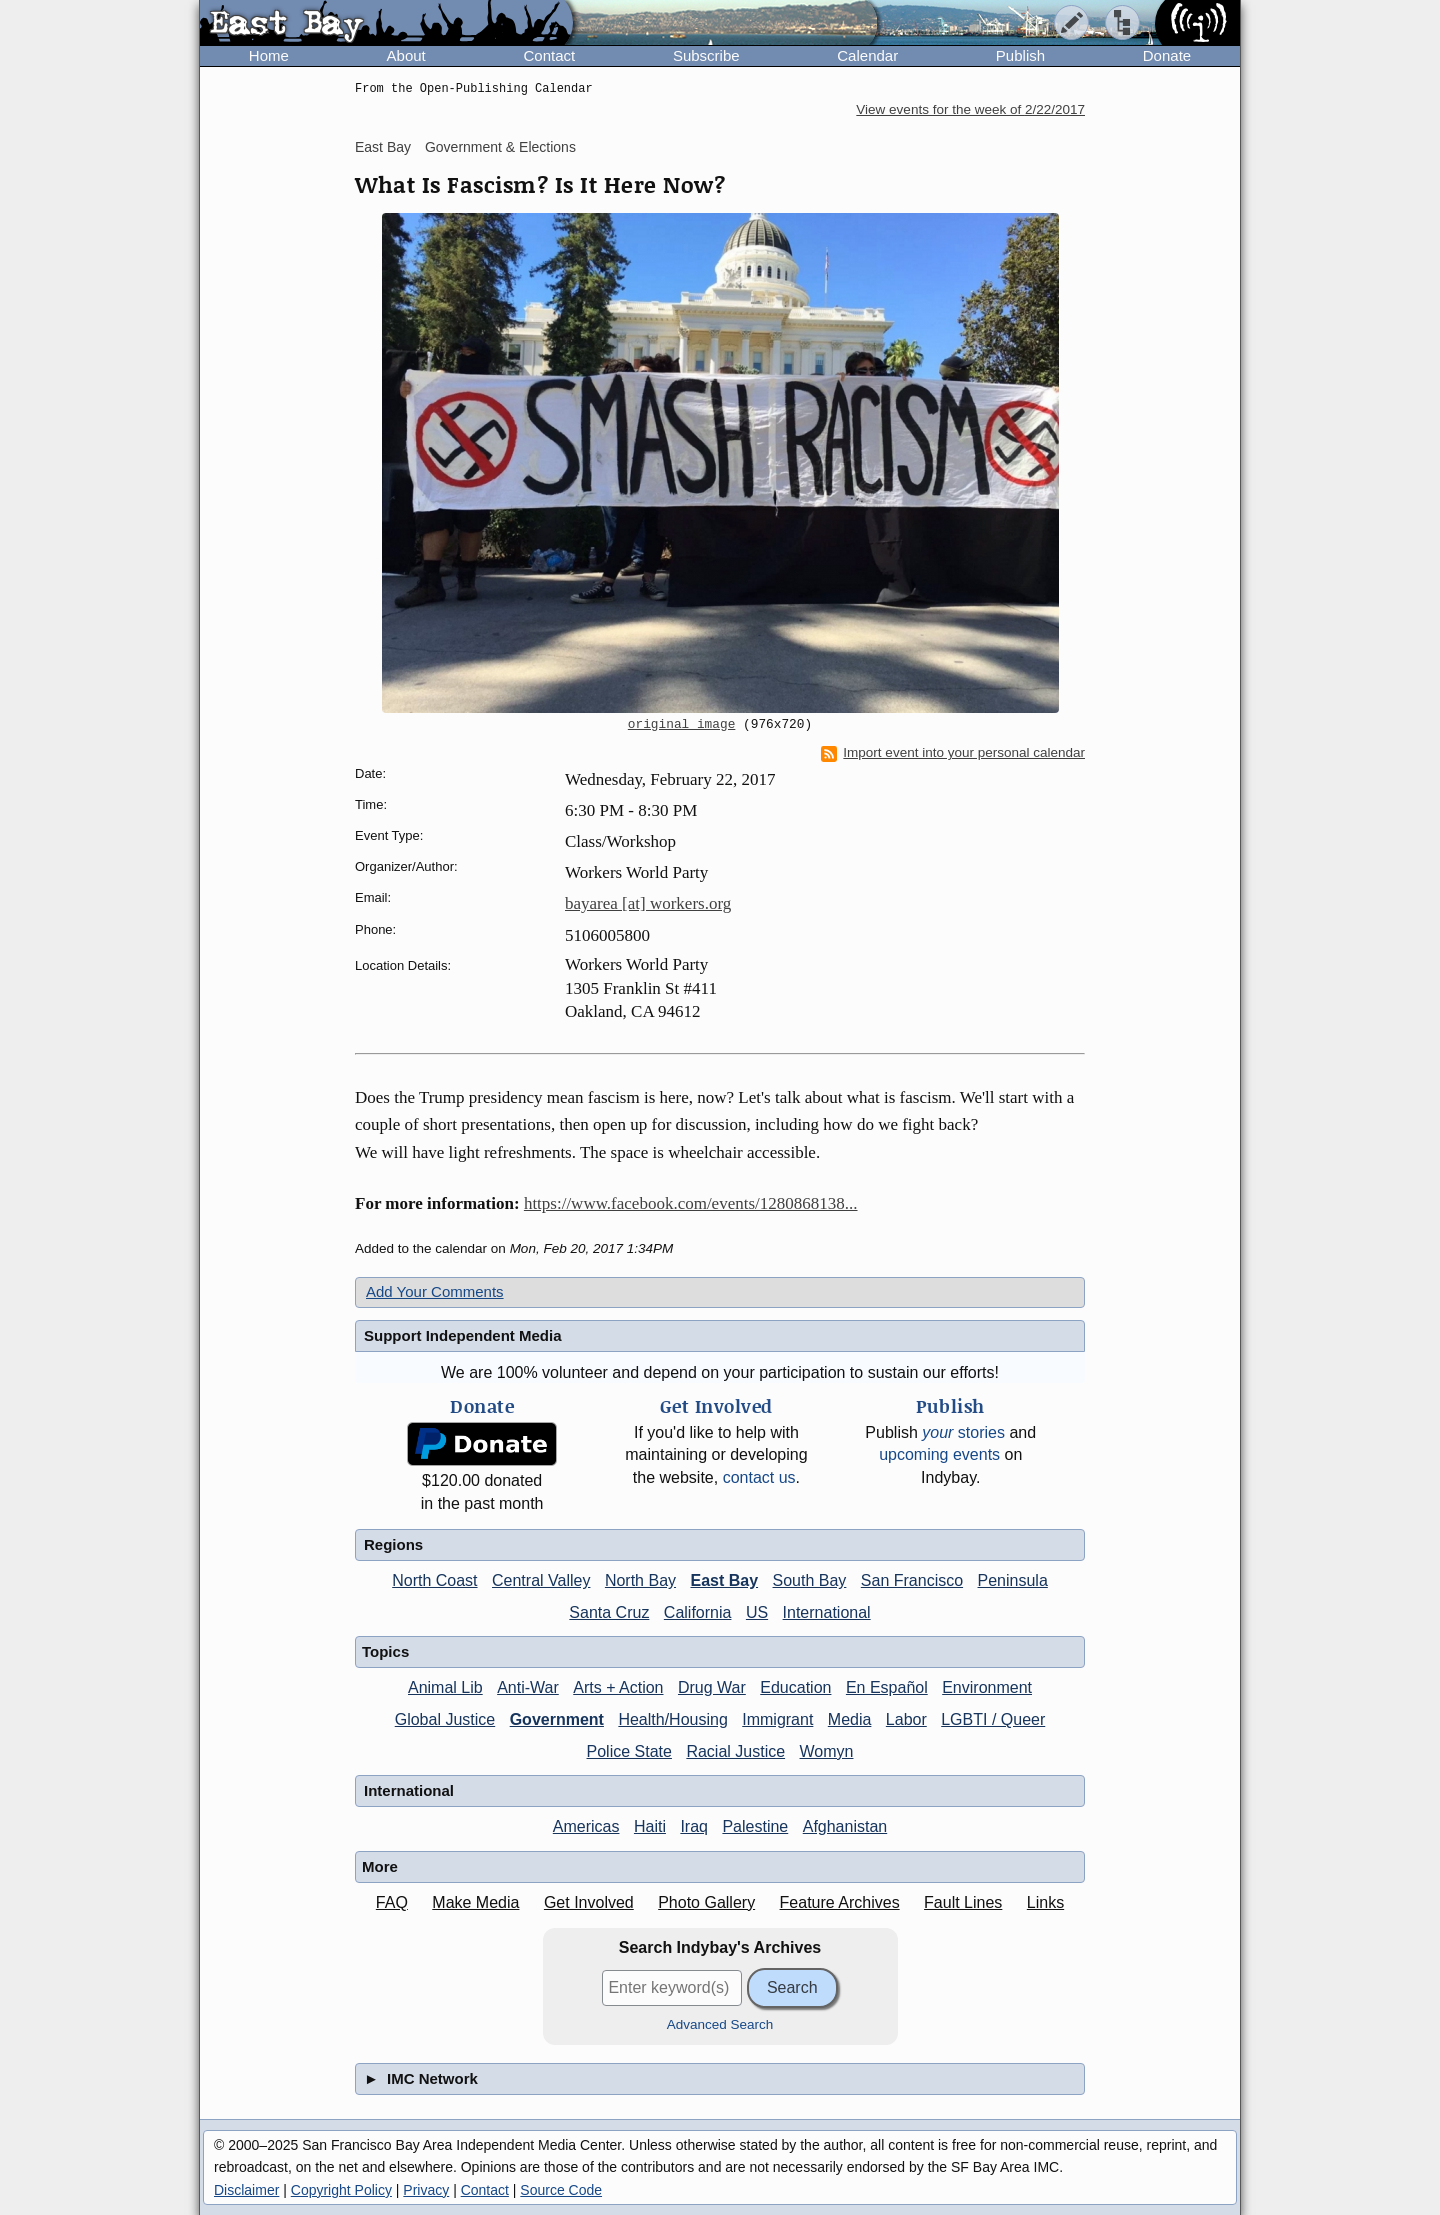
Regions (393, 1544)
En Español (887, 1687)
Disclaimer (246, 2190)
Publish (1020, 55)
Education (795, 1687)
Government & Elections (500, 147)
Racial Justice (735, 1751)
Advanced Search (720, 2024)
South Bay (810, 1580)
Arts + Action (618, 1687)
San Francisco (912, 1580)
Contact (549, 55)
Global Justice (445, 1719)
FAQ (392, 1902)
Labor (906, 1719)
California (698, 1612)
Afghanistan (845, 1826)
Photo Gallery (706, 1902)
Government (557, 1719)
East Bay (383, 147)
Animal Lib (445, 1687)
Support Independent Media (463, 1335)
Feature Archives (840, 1902)
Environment (987, 1687)
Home (269, 55)
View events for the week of (970, 109)
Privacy (426, 2190)
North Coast (434, 1580)
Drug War (712, 1687)
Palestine (755, 1826)
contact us (759, 1477)
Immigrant (777, 1719)
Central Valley (541, 1580)
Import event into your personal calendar (953, 753)
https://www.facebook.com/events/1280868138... (691, 1203)
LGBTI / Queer (993, 1719)
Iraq (694, 1826)
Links (1045, 1902)
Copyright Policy (341, 2190)
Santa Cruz (609, 1612)
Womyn (827, 1751)
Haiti (650, 1826)
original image (682, 725)
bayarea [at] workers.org (648, 903)
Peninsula (1013, 1580)
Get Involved (589, 1902)
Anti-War (528, 1687)
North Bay (640, 1580)
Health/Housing (672, 1719)
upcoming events (939, 1454)
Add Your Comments (435, 1291)
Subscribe (706, 55)
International (827, 1612)
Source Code (561, 2190)
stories (963, 1432)
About (406, 55)
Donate (1167, 55)
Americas (586, 1826)
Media (850, 1719)
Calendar (867, 55)
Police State (629, 1751)
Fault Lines (963, 1902)
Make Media (475, 1902)
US (757, 1612)
